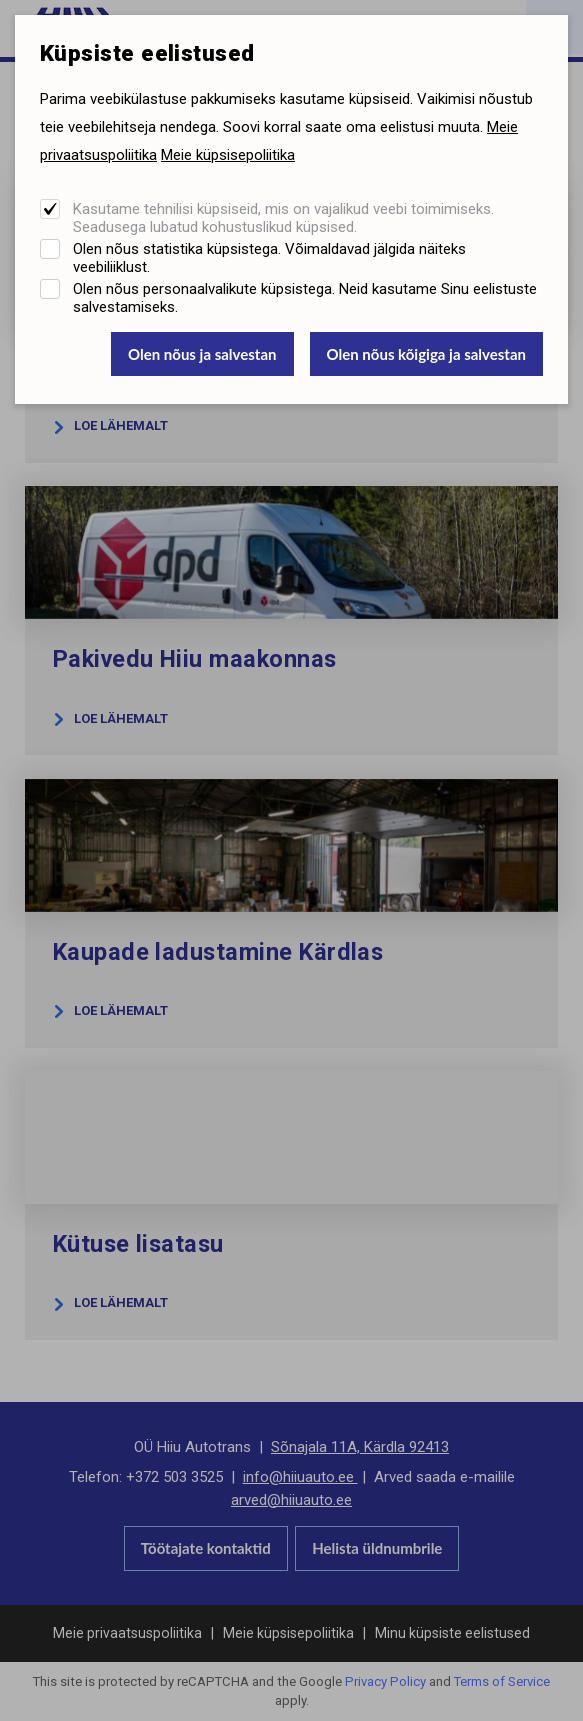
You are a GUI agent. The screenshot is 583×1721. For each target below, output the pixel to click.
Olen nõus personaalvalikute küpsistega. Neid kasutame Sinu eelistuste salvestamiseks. (305, 298)
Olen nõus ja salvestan (202, 354)
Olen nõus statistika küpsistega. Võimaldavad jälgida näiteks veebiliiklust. (269, 258)
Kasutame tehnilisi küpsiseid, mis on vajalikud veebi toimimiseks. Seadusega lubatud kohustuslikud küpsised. (283, 218)
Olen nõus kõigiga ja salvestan (427, 354)
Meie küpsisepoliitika (228, 155)
